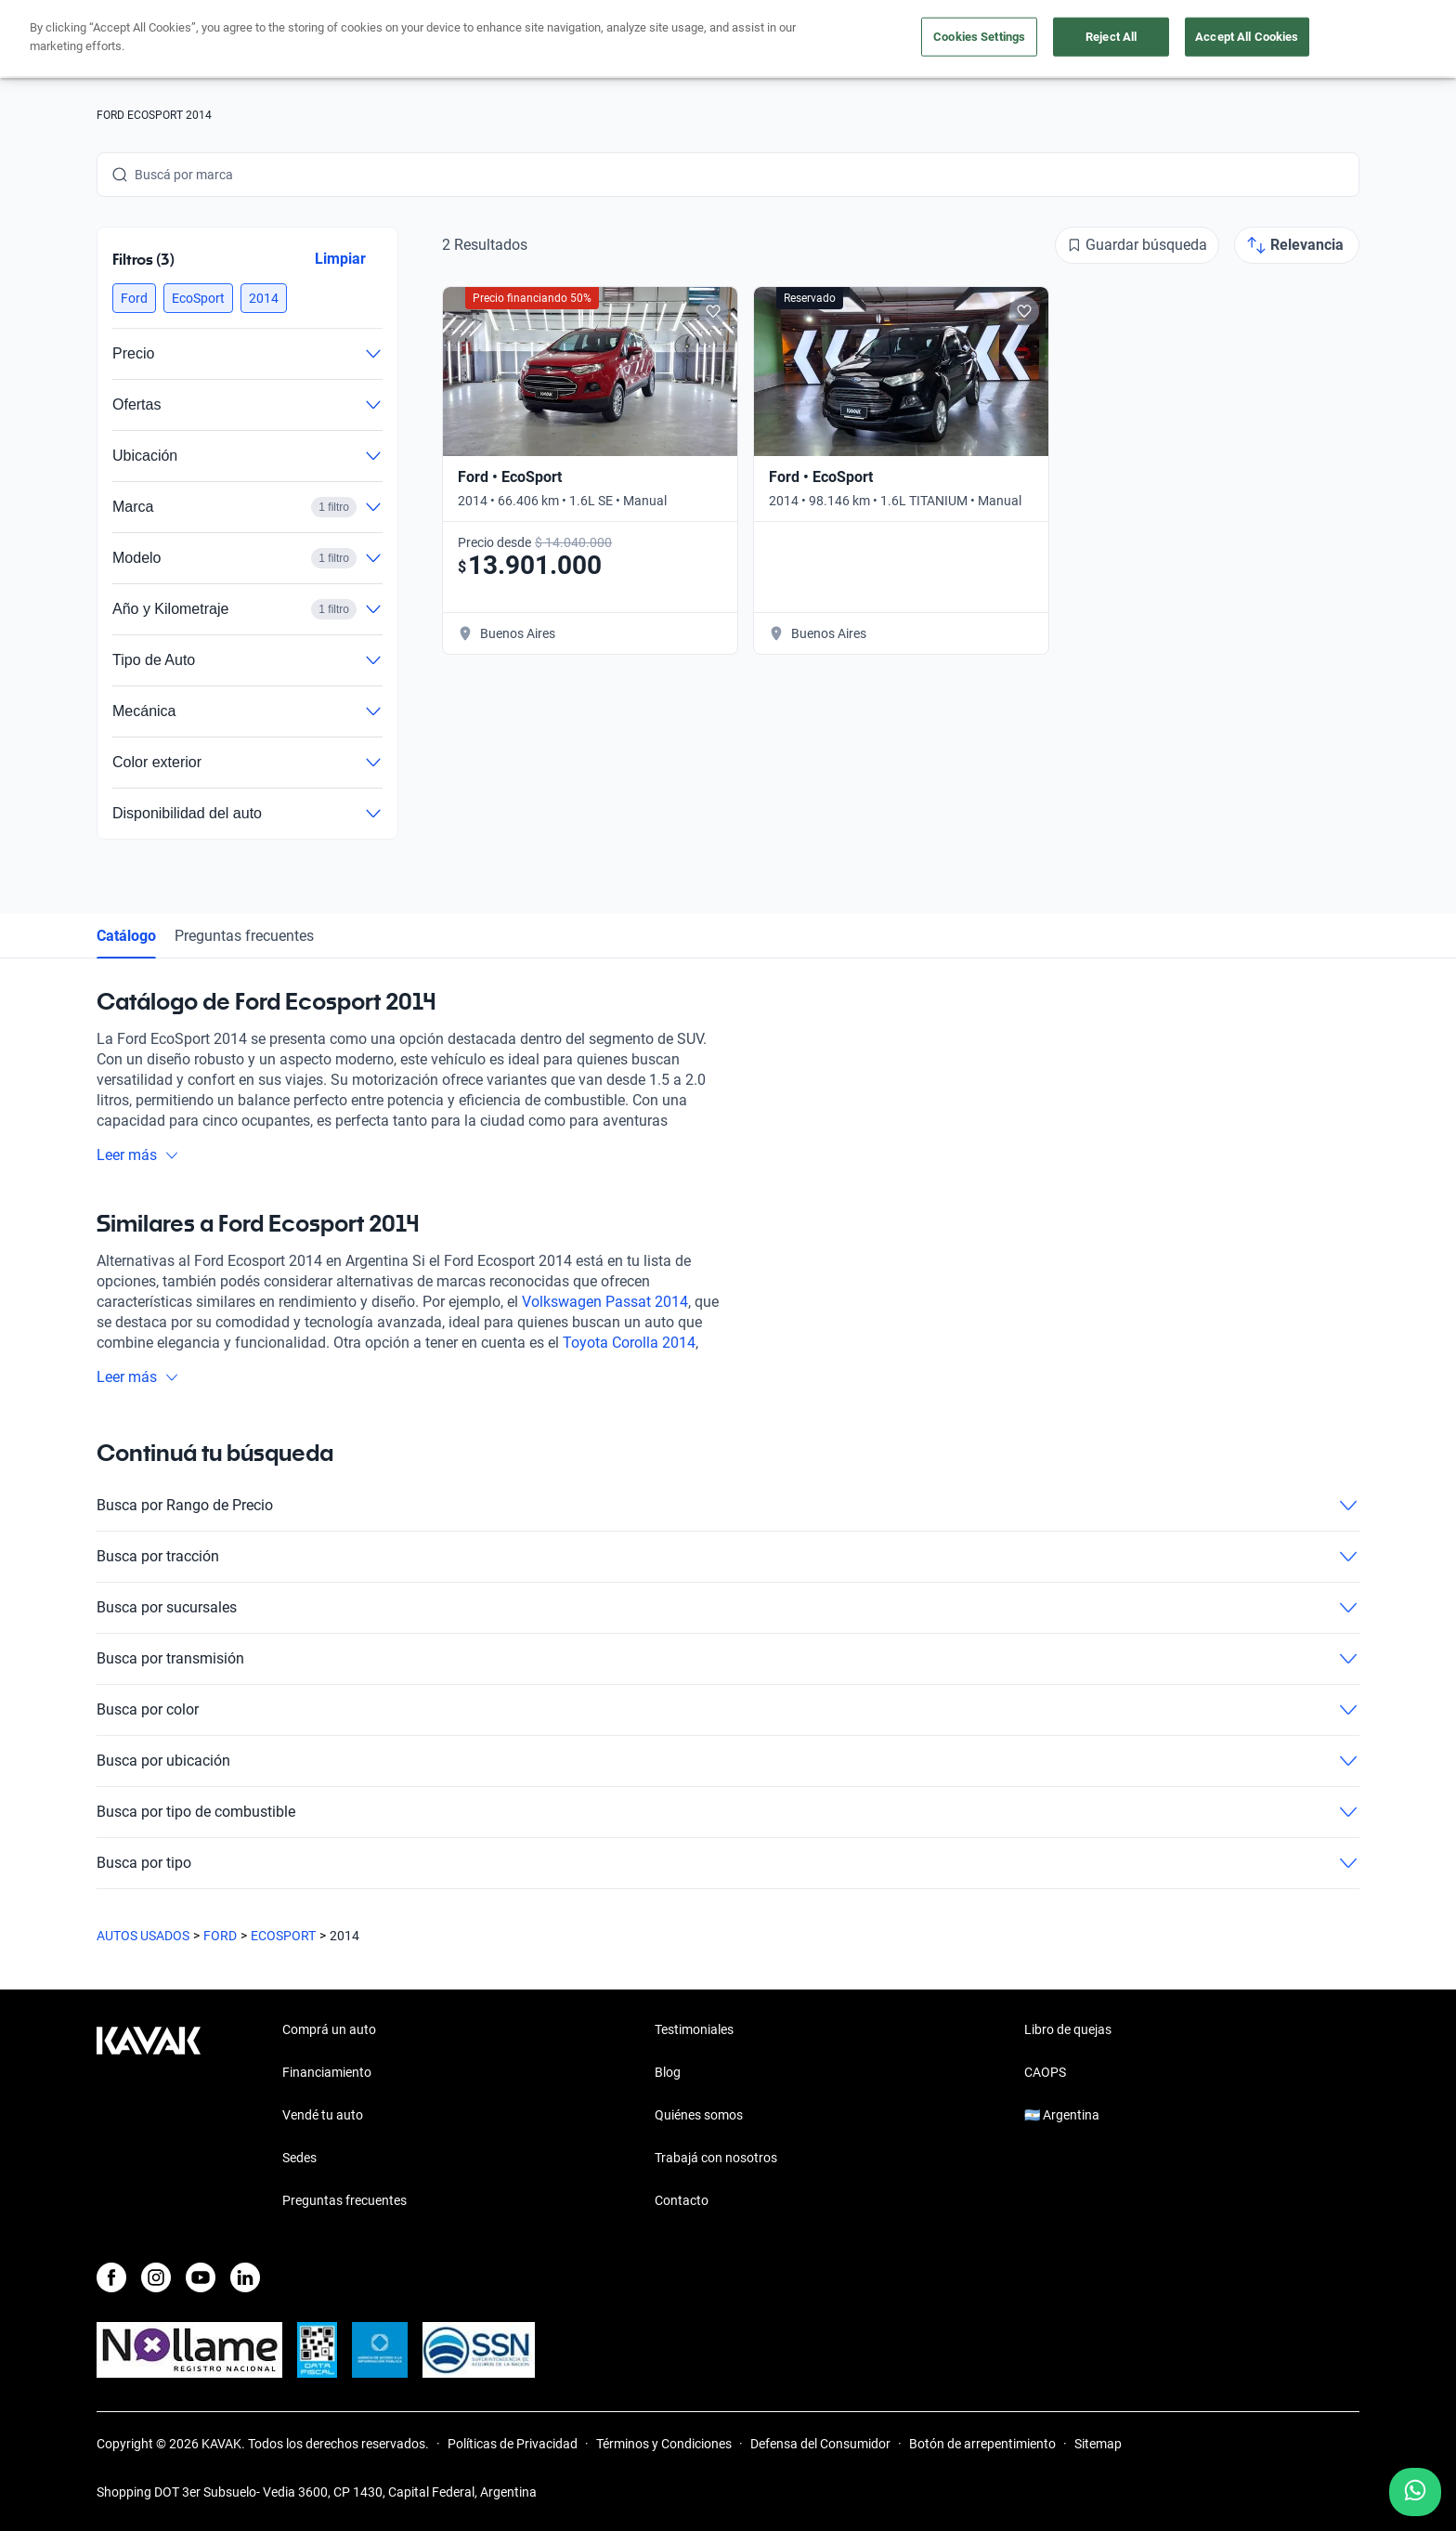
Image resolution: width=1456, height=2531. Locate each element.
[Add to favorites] (713, 311)
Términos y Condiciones (664, 2443)
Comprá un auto (329, 2029)
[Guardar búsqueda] (1137, 245)
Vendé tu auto (322, 2114)
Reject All (1111, 37)
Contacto (681, 2200)
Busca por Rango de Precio (728, 1505)
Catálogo (126, 936)
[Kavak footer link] (149, 2117)
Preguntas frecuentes (244, 936)
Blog (668, 2072)
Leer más (138, 1155)
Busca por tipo (728, 1863)
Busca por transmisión (728, 1659)
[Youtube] (200, 2277)
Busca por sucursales (728, 1608)
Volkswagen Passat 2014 (605, 1302)
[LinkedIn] (245, 2277)
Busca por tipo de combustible (728, 1812)
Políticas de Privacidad (513, 2443)
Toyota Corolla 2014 (629, 1342)
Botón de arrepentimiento (982, 2443)
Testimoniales (694, 2029)
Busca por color (728, 1710)
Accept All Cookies (1246, 37)
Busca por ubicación (728, 1761)
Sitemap (1098, 2443)
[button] (134, 298)
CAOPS (1045, 2072)
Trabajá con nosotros (716, 2157)
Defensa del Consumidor (820, 2443)
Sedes (299, 2157)
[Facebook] (111, 2277)
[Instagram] (156, 2277)
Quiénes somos (699, 2114)
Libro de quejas (1068, 2029)
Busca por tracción (728, 1556)
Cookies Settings (979, 37)
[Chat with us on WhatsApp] (1415, 2492)
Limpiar (340, 258)
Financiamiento (326, 2072)
